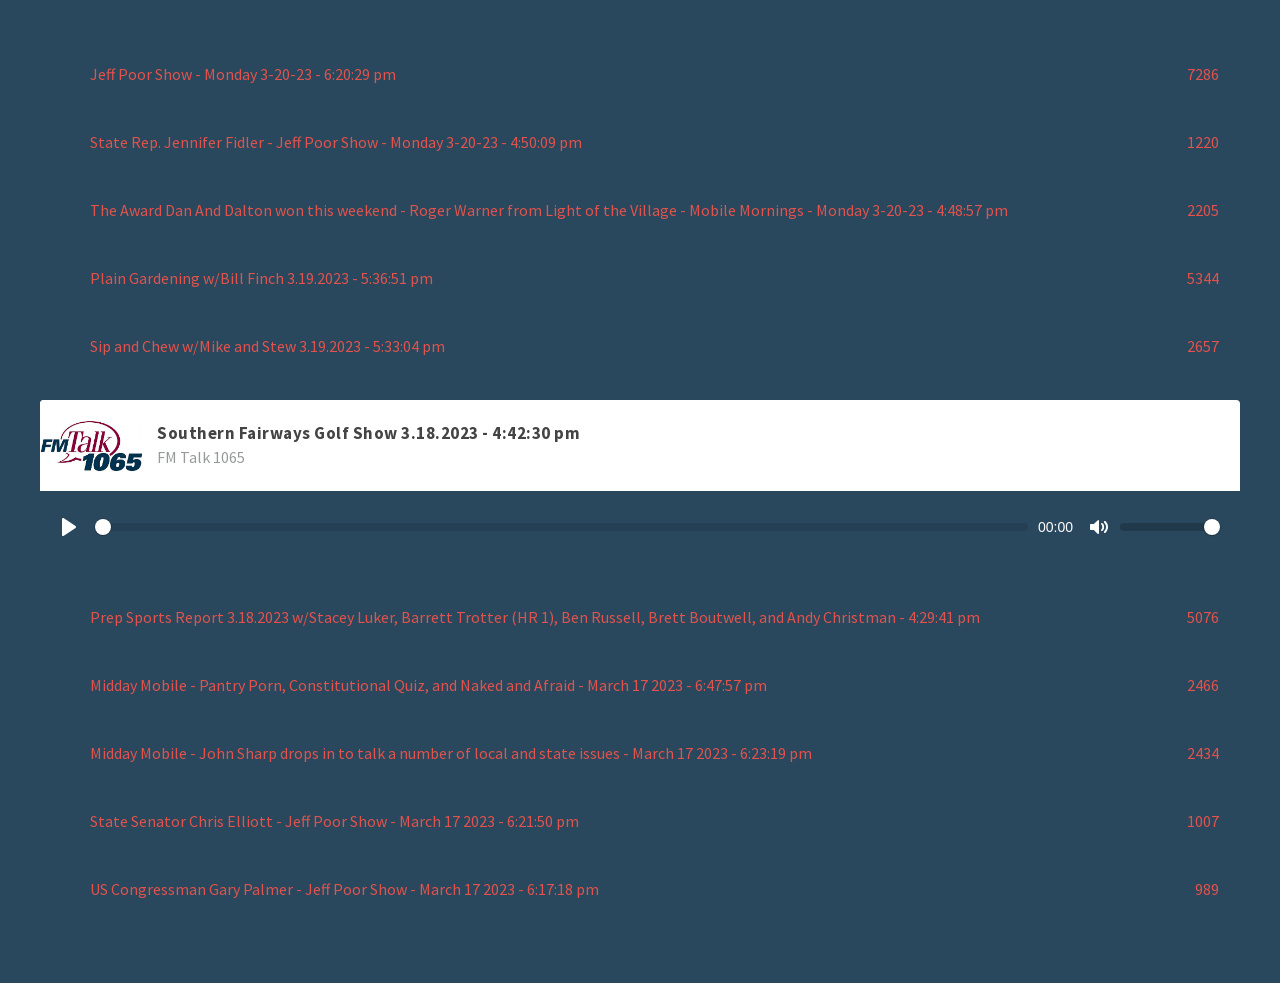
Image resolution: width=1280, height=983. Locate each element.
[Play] (69, 527)
